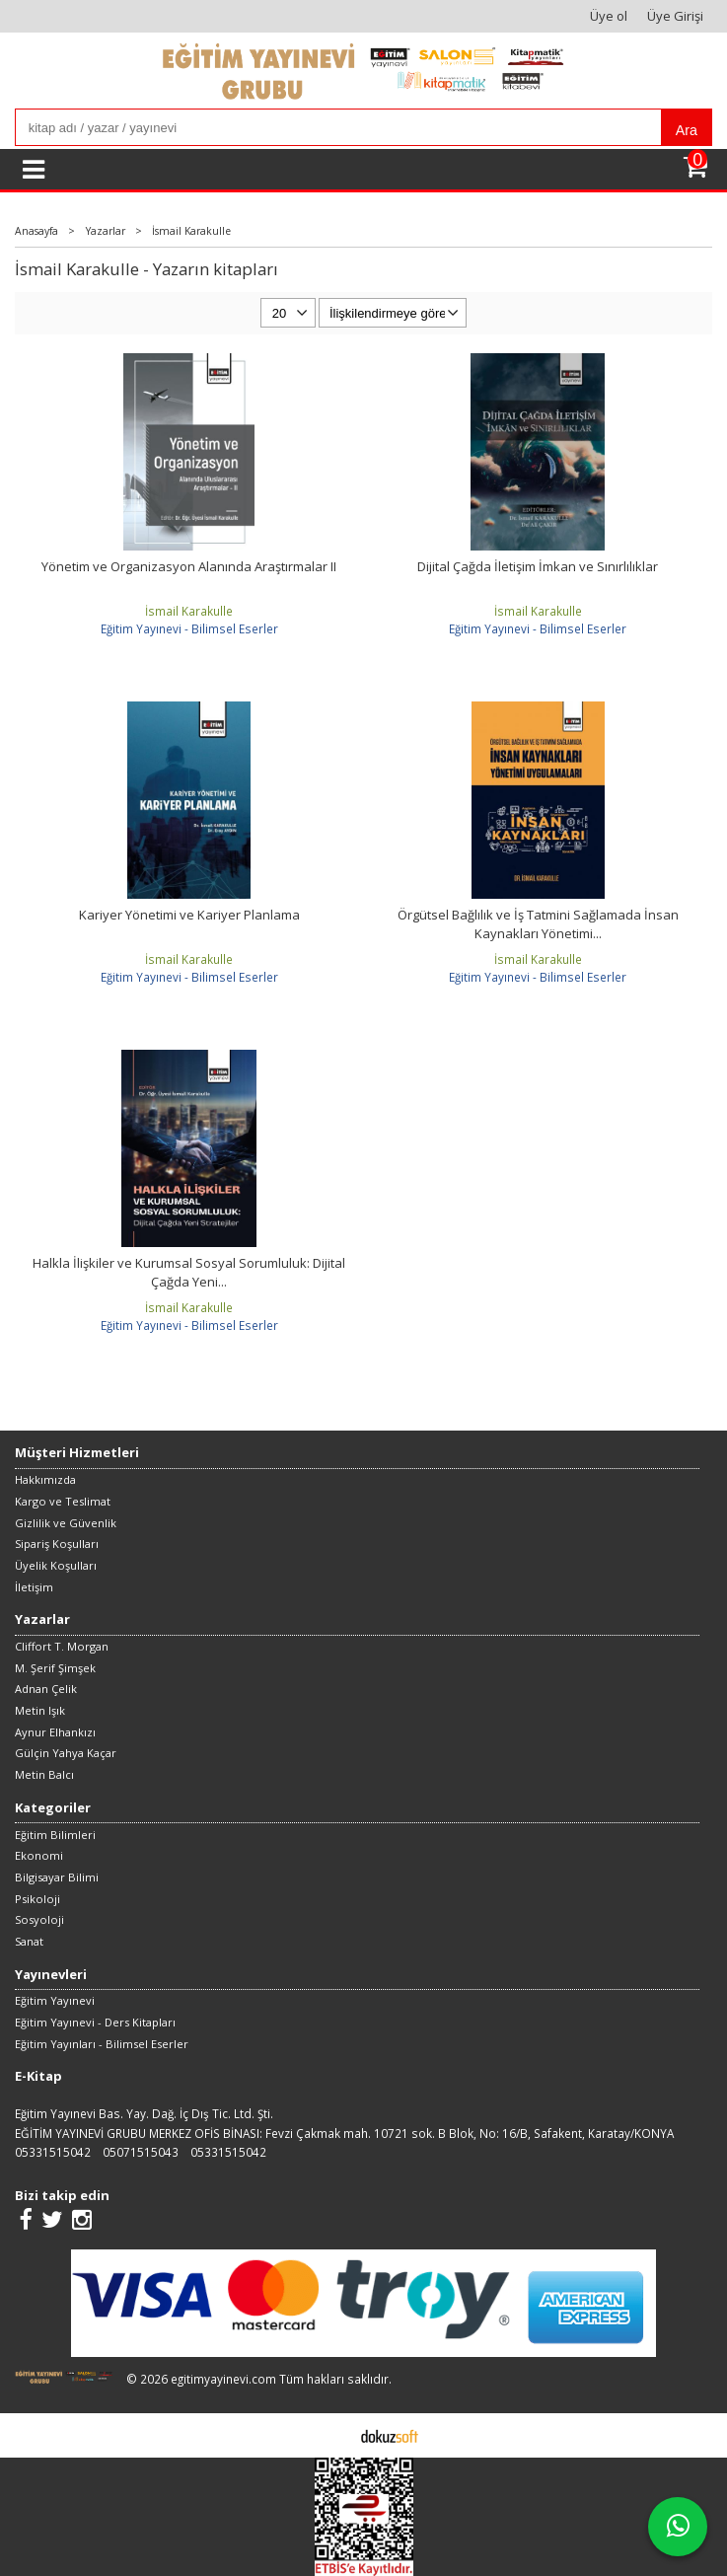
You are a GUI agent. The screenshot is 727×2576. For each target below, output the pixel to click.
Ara (686, 130)
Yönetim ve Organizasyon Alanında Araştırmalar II (188, 566)
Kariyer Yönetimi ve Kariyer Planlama (189, 914)
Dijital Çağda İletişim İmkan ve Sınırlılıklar (537, 566)
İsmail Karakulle (189, 611)
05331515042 (53, 2152)
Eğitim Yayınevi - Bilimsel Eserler (189, 628)
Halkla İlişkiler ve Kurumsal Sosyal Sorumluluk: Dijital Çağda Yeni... (189, 1272)
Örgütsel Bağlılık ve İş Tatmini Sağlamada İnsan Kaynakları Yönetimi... (538, 924)
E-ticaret (333, 2435)
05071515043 (141, 2152)
